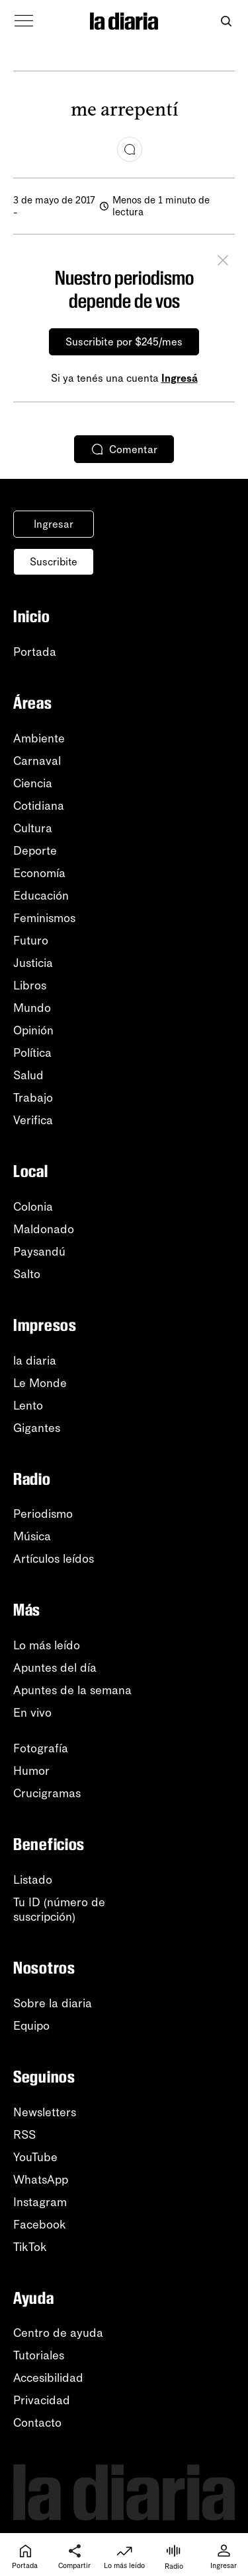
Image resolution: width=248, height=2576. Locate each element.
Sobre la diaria (52, 2003)
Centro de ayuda (58, 2333)
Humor (31, 1771)
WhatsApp (40, 2179)
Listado (32, 1880)
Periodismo (43, 1514)
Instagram (40, 2202)
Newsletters (44, 2112)
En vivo (32, 1712)
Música (32, 1536)
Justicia (33, 963)
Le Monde (40, 1383)
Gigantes (36, 1428)
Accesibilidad (48, 2378)
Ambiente (39, 738)
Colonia (33, 1206)
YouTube (35, 2157)
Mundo (32, 1008)
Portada (34, 652)
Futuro (30, 940)
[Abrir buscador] (226, 21)
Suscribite (53, 561)
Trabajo (33, 1098)
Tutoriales (38, 2355)
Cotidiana (38, 806)
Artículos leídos (53, 1559)
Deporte (35, 850)
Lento (28, 1405)
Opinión (33, 1030)
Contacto (37, 2422)
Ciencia (32, 783)
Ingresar (53, 524)
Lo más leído (46, 1645)
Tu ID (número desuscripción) (59, 1909)
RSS (24, 2135)
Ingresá (179, 378)
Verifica (33, 1120)
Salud (28, 1075)
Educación (41, 895)
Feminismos (44, 918)
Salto (26, 1274)
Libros (29, 985)
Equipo (31, 2026)
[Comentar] (129, 149)
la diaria (34, 1360)
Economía (39, 873)
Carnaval (37, 761)
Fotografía (40, 1748)
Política (32, 1053)
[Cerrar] (223, 262)
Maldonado (43, 1229)
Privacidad (41, 2400)
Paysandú (39, 1251)
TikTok (30, 2247)
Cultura (32, 828)
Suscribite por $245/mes (124, 342)
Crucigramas (47, 1793)
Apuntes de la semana (72, 1690)
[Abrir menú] (23, 21)
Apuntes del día (55, 1668)
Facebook (39, 2224)
